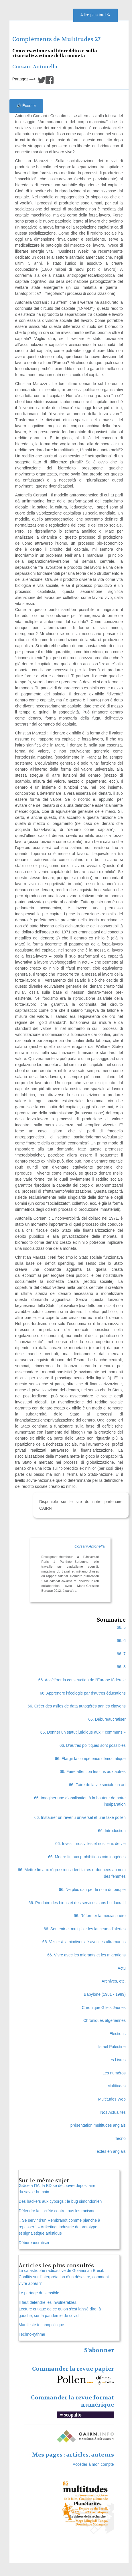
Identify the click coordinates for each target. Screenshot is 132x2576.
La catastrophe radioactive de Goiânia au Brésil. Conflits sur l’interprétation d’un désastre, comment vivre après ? (64, 2277)
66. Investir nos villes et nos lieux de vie (90, 1843)
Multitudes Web (112, 2099)
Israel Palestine (112, 2046)
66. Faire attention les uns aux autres (93, 1771)
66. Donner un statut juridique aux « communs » (83, 1732)
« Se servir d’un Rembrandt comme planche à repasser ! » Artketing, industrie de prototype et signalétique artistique (59, 2227)
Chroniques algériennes (104, 2020)
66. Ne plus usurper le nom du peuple (92, 1889)
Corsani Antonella (34, 67)
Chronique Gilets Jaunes (104, 2007)
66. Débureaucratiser (107, 1719)
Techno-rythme (32, 2334)
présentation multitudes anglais (98, 2125)
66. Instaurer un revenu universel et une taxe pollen (80, 1817)
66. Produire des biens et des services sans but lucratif (77, 1902)
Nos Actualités (113, 2112)
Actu (122, 1968)
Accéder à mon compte (93, 2464)
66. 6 (121, 1640)
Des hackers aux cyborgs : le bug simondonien (60, 2201)
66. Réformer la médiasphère (100, 1915)
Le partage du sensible (39, 2293)
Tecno (120, 2138)
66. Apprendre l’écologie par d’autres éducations (83, 1693)
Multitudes (116, 2086)
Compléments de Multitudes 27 (56, 39)
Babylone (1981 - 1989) (105, 1994)
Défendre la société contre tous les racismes (58, 2210)
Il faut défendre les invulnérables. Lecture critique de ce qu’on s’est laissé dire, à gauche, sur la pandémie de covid (60, 2309)
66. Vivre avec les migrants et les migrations (86, 1955)
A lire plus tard (95, 15)
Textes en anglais (110, 2151)
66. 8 (121, 1666)
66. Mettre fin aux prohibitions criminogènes (87, 1856)
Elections (117, 2033)
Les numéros (114, 2073)
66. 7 (121, 1653)
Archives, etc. (114, 1981)
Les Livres (116, 2059)
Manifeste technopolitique (41, 2324)
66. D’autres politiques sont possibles (93, 1745)
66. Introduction (112, 1830)
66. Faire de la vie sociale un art (97, 1784)
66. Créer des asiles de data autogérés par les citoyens (76, 1706)
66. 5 (121, 1627)
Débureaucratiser (34, 2242)
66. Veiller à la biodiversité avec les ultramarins (84, 1941)
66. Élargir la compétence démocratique (90, 1758)
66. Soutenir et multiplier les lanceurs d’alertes (85, 1929)
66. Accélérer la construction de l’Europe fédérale (82, 1680)
